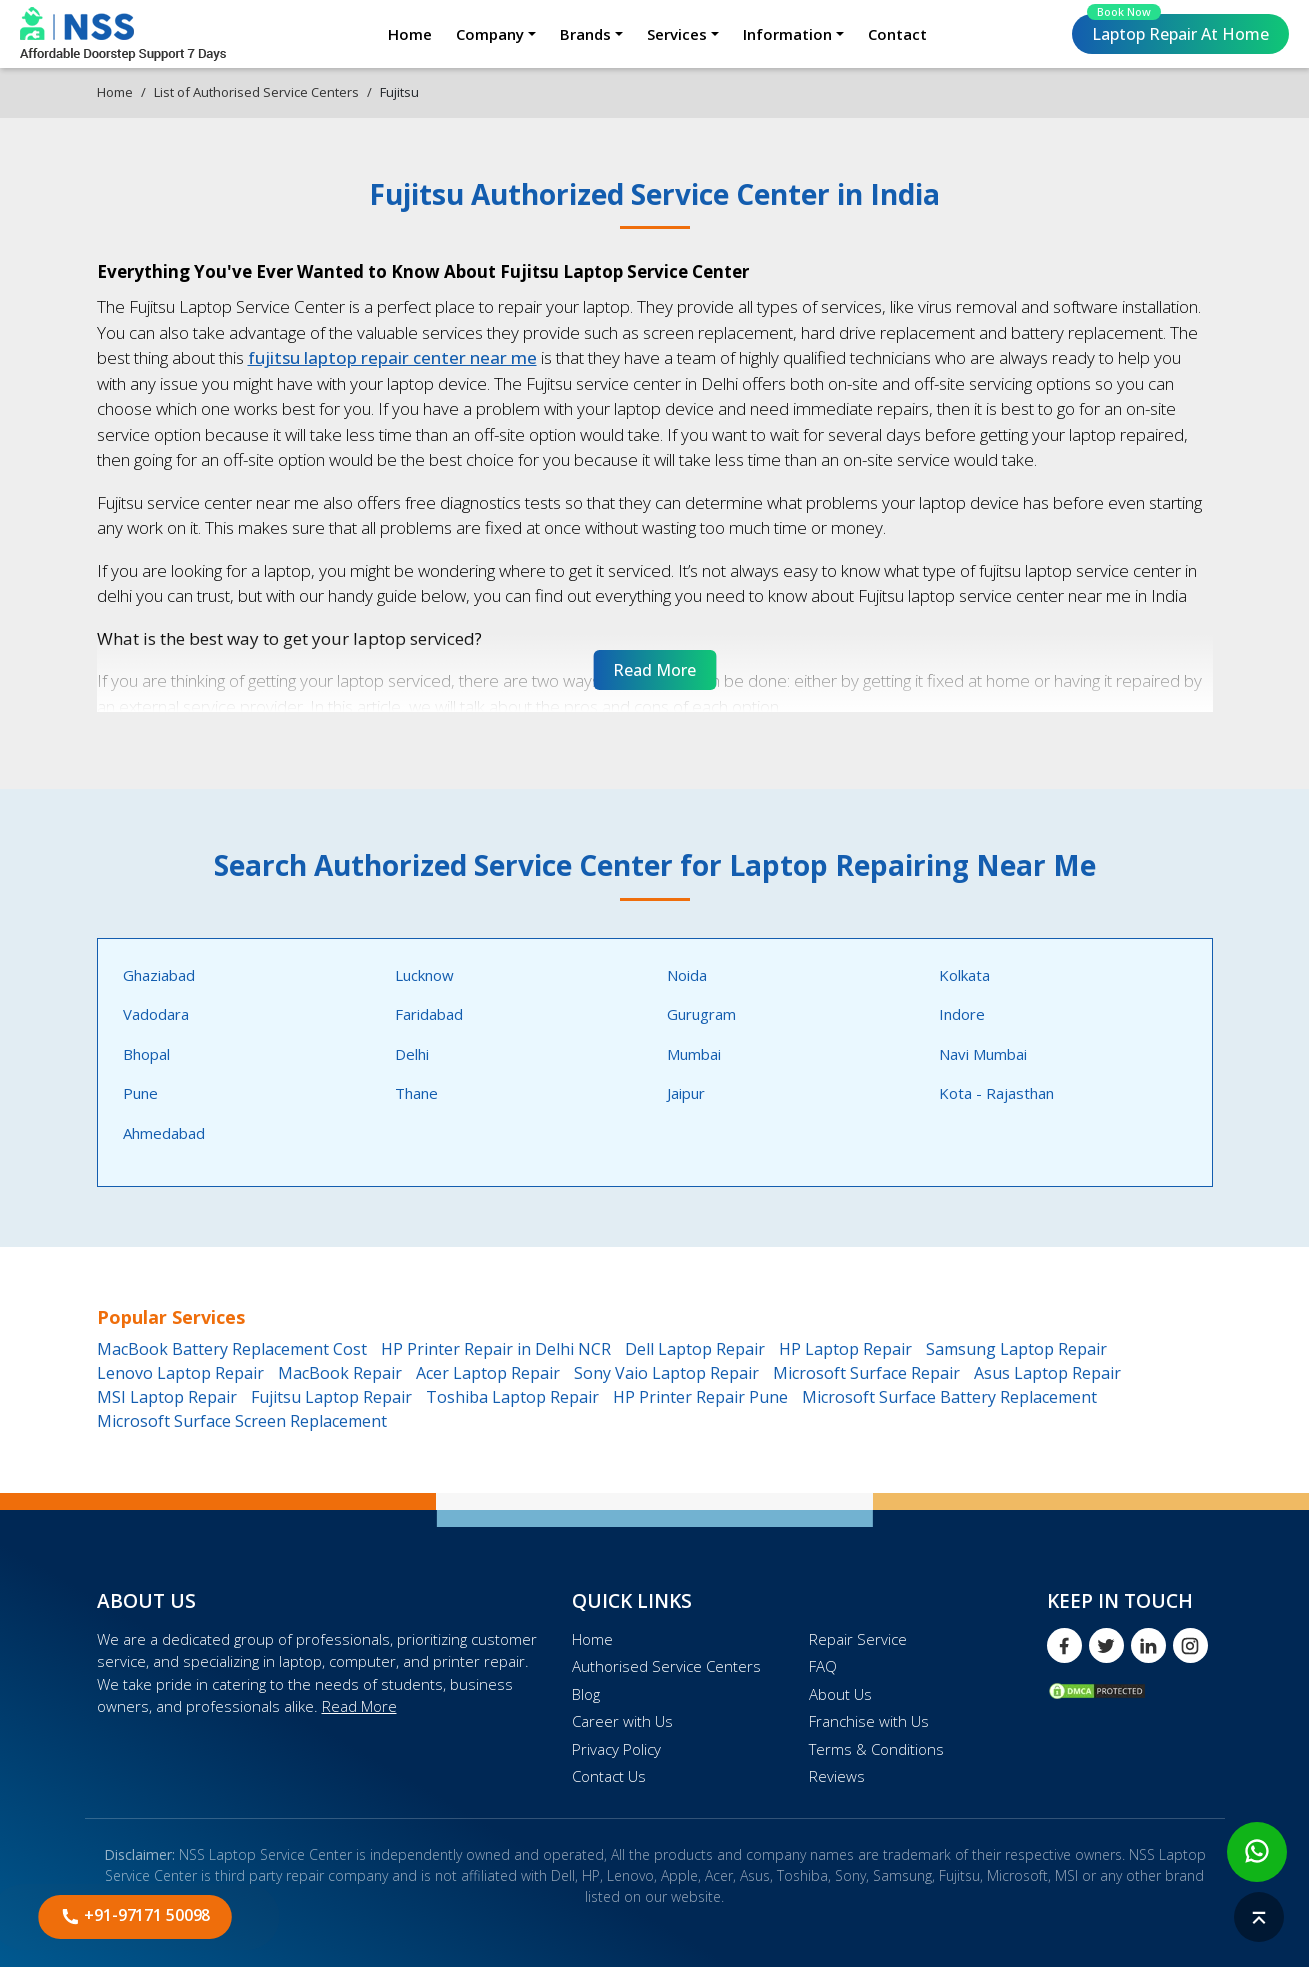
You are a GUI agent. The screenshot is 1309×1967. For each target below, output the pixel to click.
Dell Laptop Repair (695, 1349)
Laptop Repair (1178, 29)
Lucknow (424, 975)
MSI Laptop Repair (167, 1397)
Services (677, 34)
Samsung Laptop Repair (1016, 1349)
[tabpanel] (655, 1063)
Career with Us (622, 1721)
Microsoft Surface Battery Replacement (949, 1397)
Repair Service (858, 1639)
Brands (585, 34)
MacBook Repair (340, 1373)
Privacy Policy (616, 1749)
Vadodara (156, 1014)
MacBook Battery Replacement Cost (232, 1349)
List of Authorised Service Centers (256, 92)
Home (410, 34)
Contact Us (609, 1776)
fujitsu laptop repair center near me (392, 357)
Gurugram (701, 1014)
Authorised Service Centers (666, 1666)
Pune (140, 1093)
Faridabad (429, 1014)
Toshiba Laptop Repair (512, 1397)
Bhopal (146, 1054)
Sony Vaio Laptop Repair (666, 1373)
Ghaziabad (159, 975)
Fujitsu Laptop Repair (331, 1397)
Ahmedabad (164, 1133)
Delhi (412, 1054)
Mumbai (694, 1054)
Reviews (837, 1776)
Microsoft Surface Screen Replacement (242, 1421)
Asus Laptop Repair (1047, 1373)
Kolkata (964, 975)
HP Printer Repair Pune (700, 1397)
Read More (359, 1706)
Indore (962, 1014)
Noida (687, 975)
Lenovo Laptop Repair (180, 1373)
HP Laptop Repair (845, 1349)
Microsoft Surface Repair (866, 1373)
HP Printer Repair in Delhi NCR (496, 1349)
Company (490, 34)
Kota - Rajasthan (996, 1093)
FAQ (823, 1666)
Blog (586, 1694)
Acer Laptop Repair (488, 1373)
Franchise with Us (869, 1721)
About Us (840, 1694)
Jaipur (686, 1093)
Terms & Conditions (876, 1749)
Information (787, 34)
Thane (416, 1093)
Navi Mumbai (983, 1054)
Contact (897, 34)
